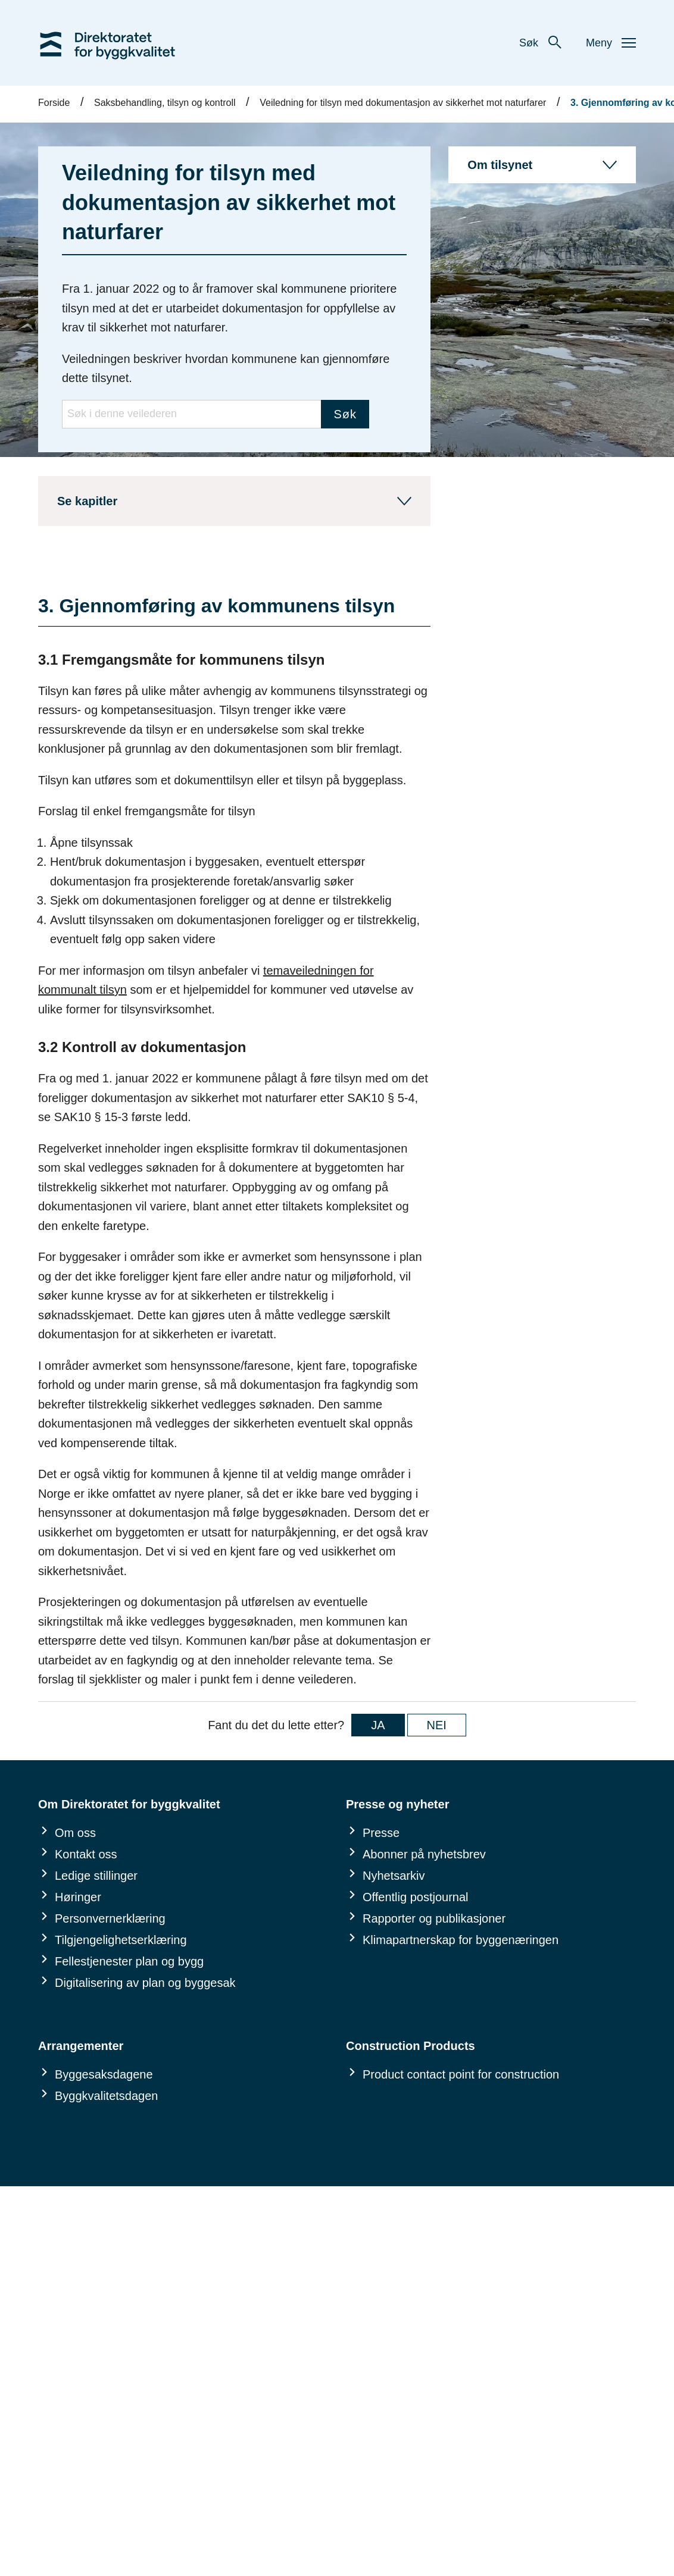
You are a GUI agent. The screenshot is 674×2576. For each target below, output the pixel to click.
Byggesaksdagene (104, 2074)
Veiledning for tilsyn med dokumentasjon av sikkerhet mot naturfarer (403, 103)
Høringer (78, 1897)
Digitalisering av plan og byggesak (145, 1982)
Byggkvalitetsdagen (106, 2095)
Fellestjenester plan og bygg (129, 1961)
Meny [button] (611, 43)
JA (378, 1725)
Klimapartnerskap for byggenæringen (460, 1939)
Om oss (75, 1832)
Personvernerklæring (110, 1918)
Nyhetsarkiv (394, 1875)
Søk (540, 43)
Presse (381, 1832)
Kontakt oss (86, 1854)
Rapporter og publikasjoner (434, 1918)
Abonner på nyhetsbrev (424, 1854)
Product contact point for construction (461, 2074)
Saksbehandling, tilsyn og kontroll (164, 103)
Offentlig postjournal (416, 1897)
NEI (437, 1725)
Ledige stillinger (96, 1875)
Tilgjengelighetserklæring (121, 1939)
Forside (54, 103)
